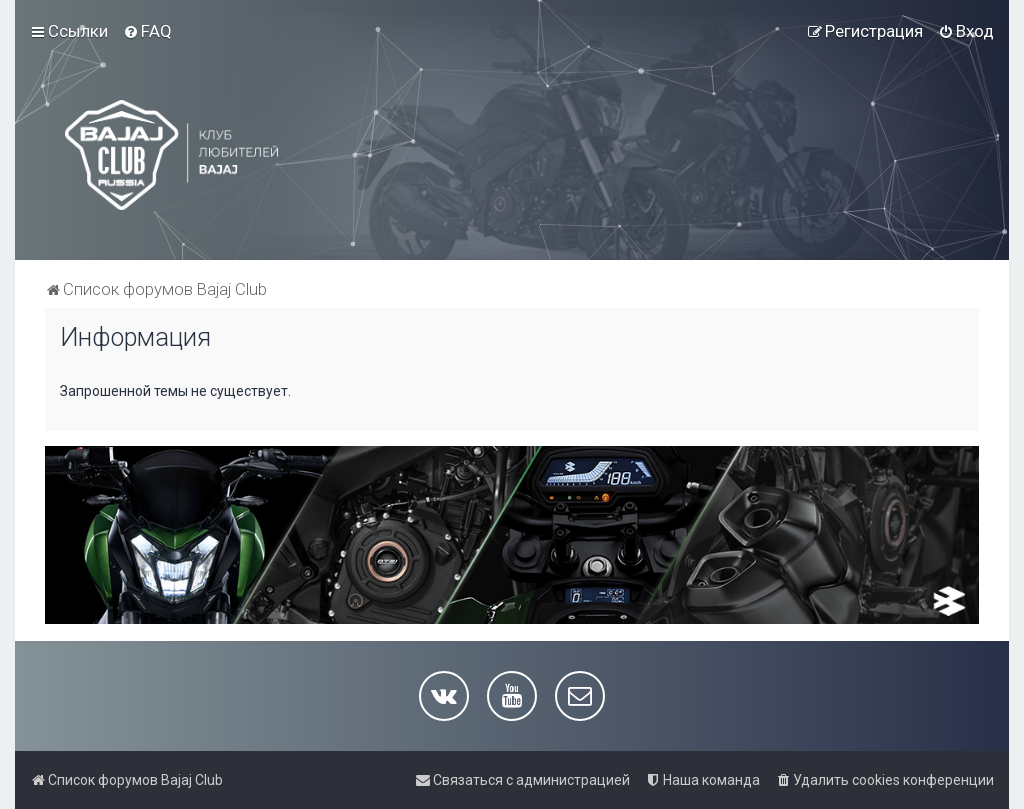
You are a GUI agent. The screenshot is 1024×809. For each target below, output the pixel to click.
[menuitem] (147, 31)
